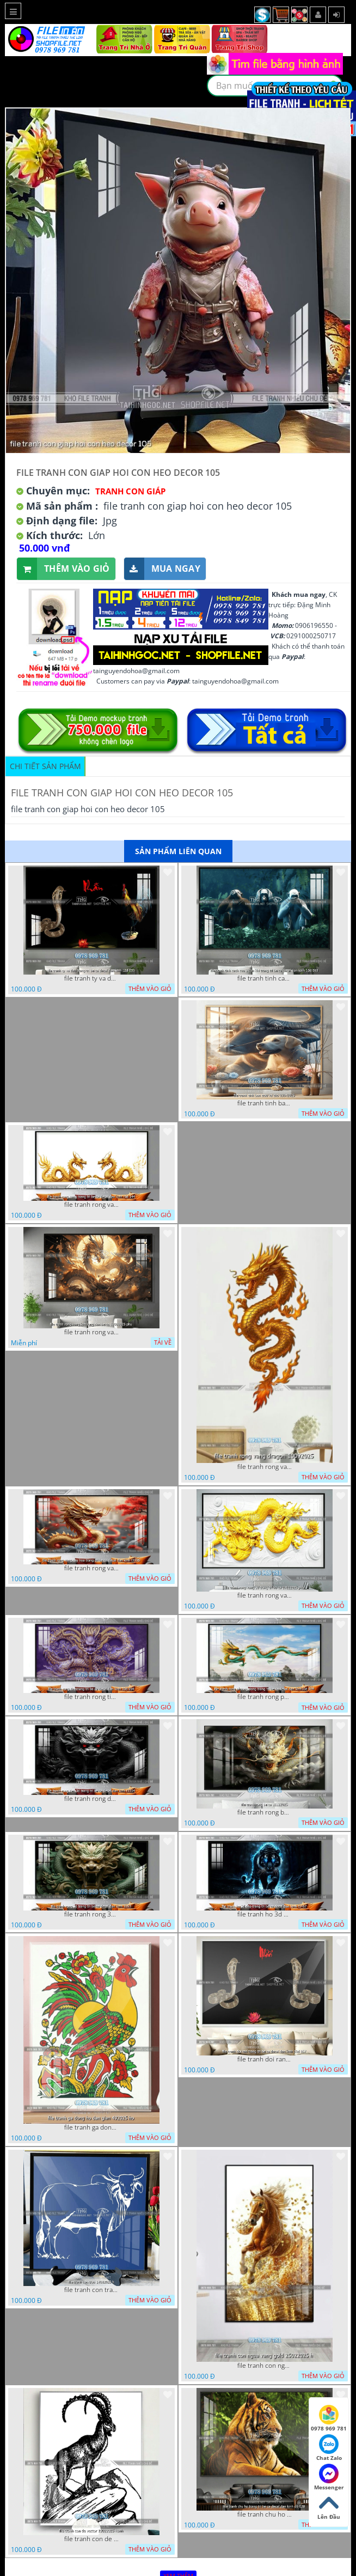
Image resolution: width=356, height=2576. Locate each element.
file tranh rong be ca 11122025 (264, 1812)
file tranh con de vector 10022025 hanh (91, 2539)
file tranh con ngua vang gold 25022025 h (264, 2365)
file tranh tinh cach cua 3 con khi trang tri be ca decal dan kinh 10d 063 (264, 978)
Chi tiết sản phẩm (45, 766)
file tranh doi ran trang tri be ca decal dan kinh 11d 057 (264, 2059)
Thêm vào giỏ (63, 569)
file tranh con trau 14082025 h (91, 2290)
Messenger (329, 2477)
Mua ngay (162, 569)
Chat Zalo (329, 2448)
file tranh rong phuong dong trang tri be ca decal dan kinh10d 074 (264, 1697)
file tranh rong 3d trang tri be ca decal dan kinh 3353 (91, 1914)
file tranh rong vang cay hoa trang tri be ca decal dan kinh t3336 (91, 1568)
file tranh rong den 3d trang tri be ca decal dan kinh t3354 (91, 1799)
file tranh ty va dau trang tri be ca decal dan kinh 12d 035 (91, 978)
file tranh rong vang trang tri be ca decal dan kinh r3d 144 (91, 1204)
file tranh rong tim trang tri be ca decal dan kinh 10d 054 (91, 1697)
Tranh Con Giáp (130, 491)
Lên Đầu (328, 2506)
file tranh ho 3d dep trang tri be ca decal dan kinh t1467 (264, 1914)
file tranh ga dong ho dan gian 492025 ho (91, 2127)
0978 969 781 (329, 2418)
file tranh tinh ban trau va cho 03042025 (264, 1103)
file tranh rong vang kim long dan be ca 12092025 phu (91, 1332)
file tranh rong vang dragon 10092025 (264, 1467)
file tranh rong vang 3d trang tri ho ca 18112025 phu (264, 1595)
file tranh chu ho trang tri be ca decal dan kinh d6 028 (264, 2514)
